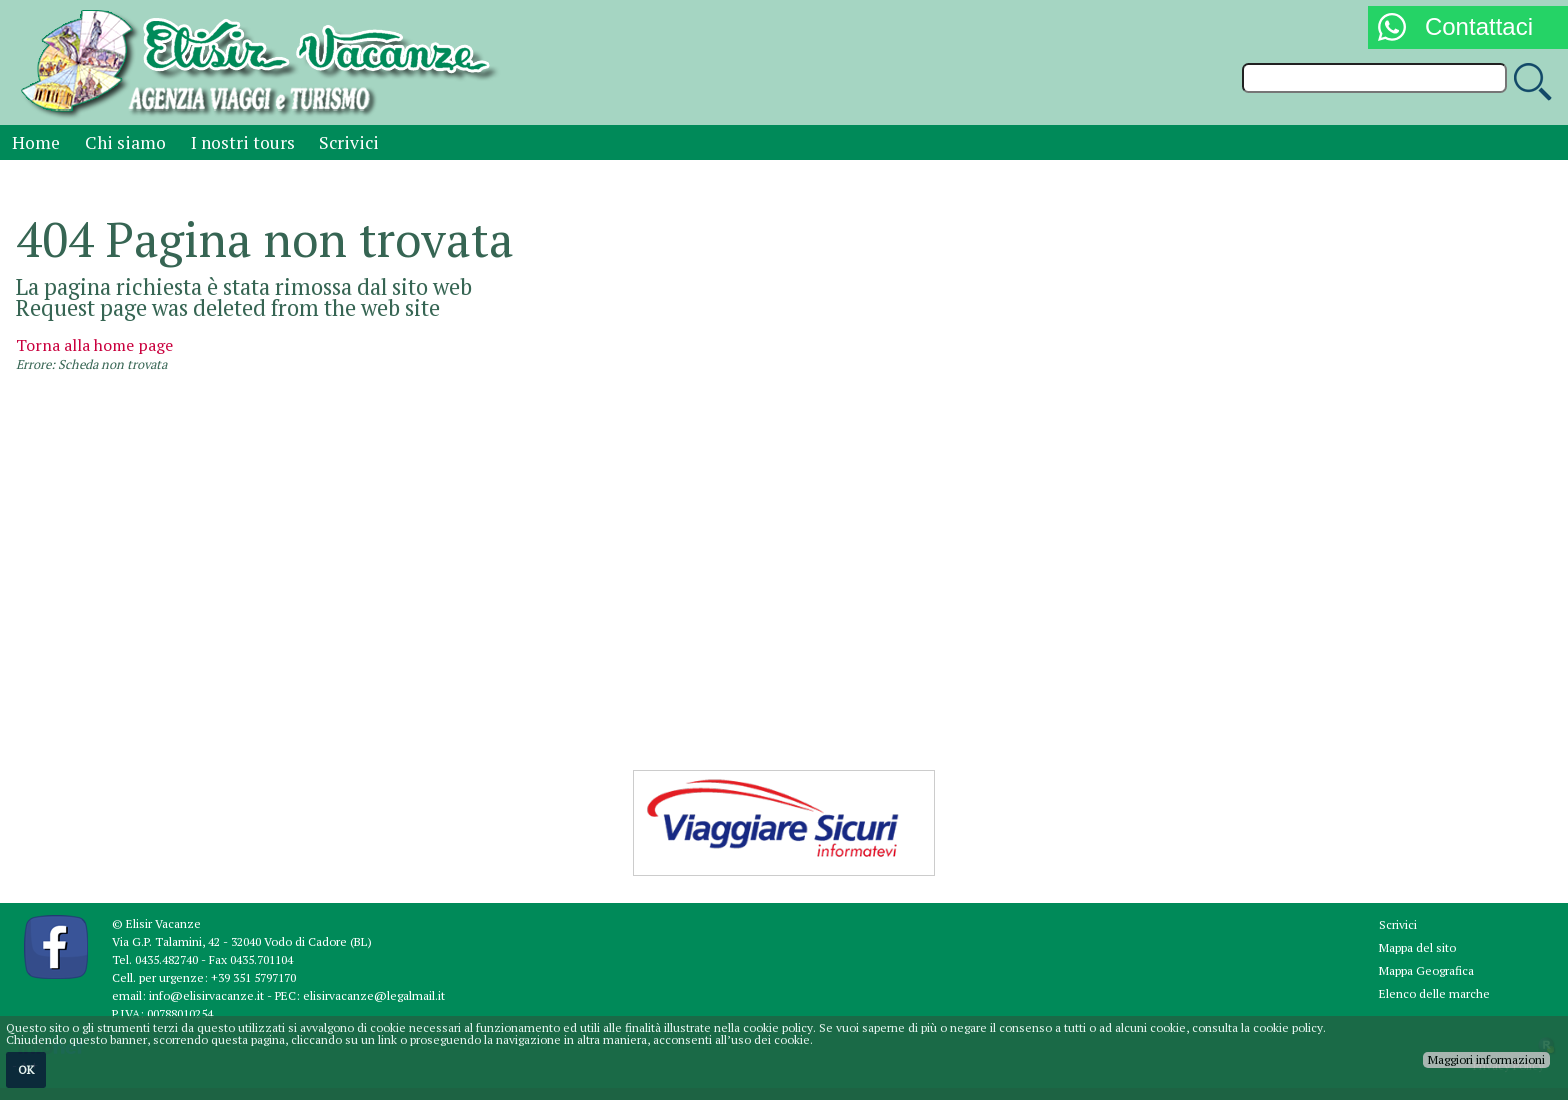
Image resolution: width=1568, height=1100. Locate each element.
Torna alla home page (94, 345)
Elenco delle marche (1434, 993)
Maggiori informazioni (1486, 1059)
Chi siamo (125, 142)
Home (36, 142)
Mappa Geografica (1426, 970)
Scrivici (349, 142)
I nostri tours (243, 142)
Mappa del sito (1417, 947)
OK (26, 1069)
